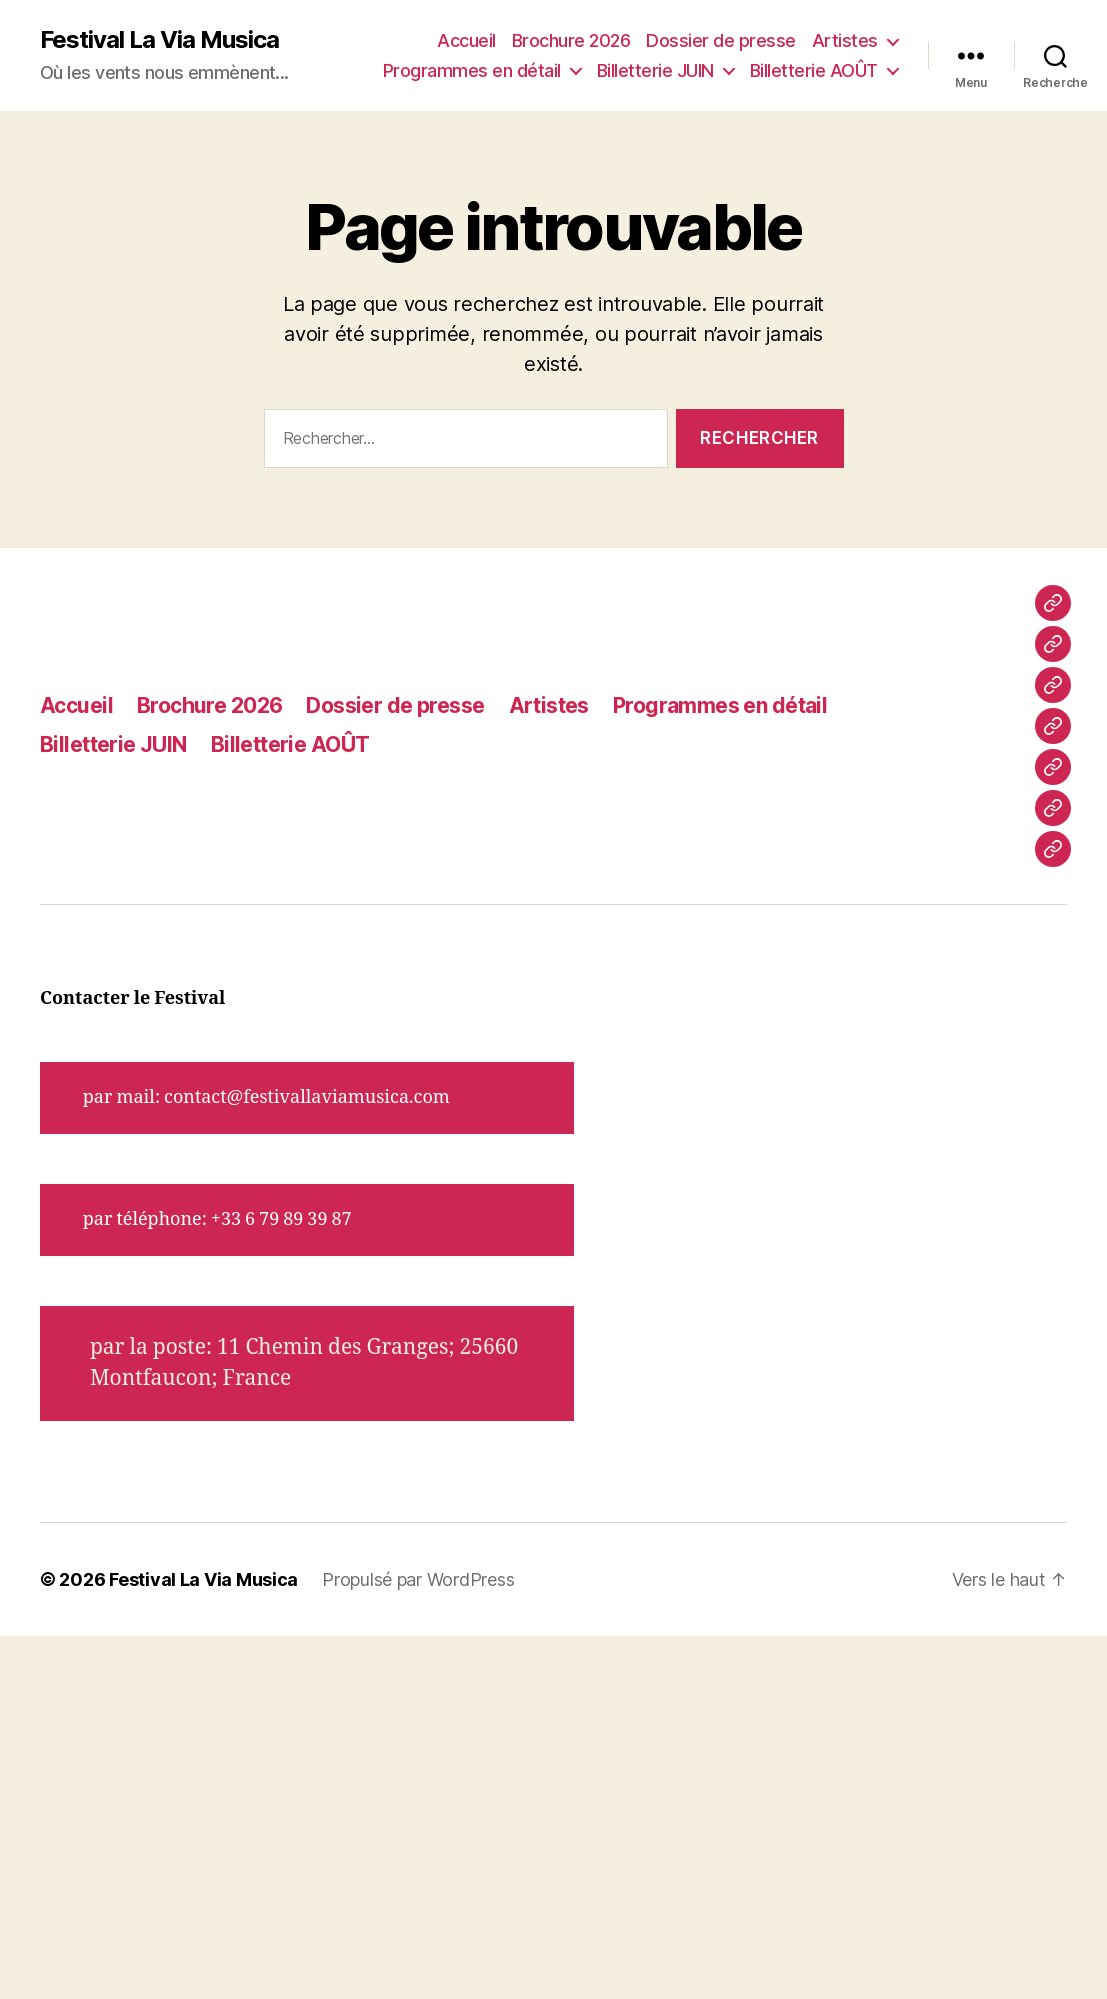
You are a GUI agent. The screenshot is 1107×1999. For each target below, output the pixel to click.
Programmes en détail (472, 70)
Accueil (466, 40)
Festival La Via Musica (159, 40)
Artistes (845, 40)
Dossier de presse (721, 40)
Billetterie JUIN (655, 70)
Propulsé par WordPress (418, 1579)
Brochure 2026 (571, 40)
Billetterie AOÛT (814, 70)
